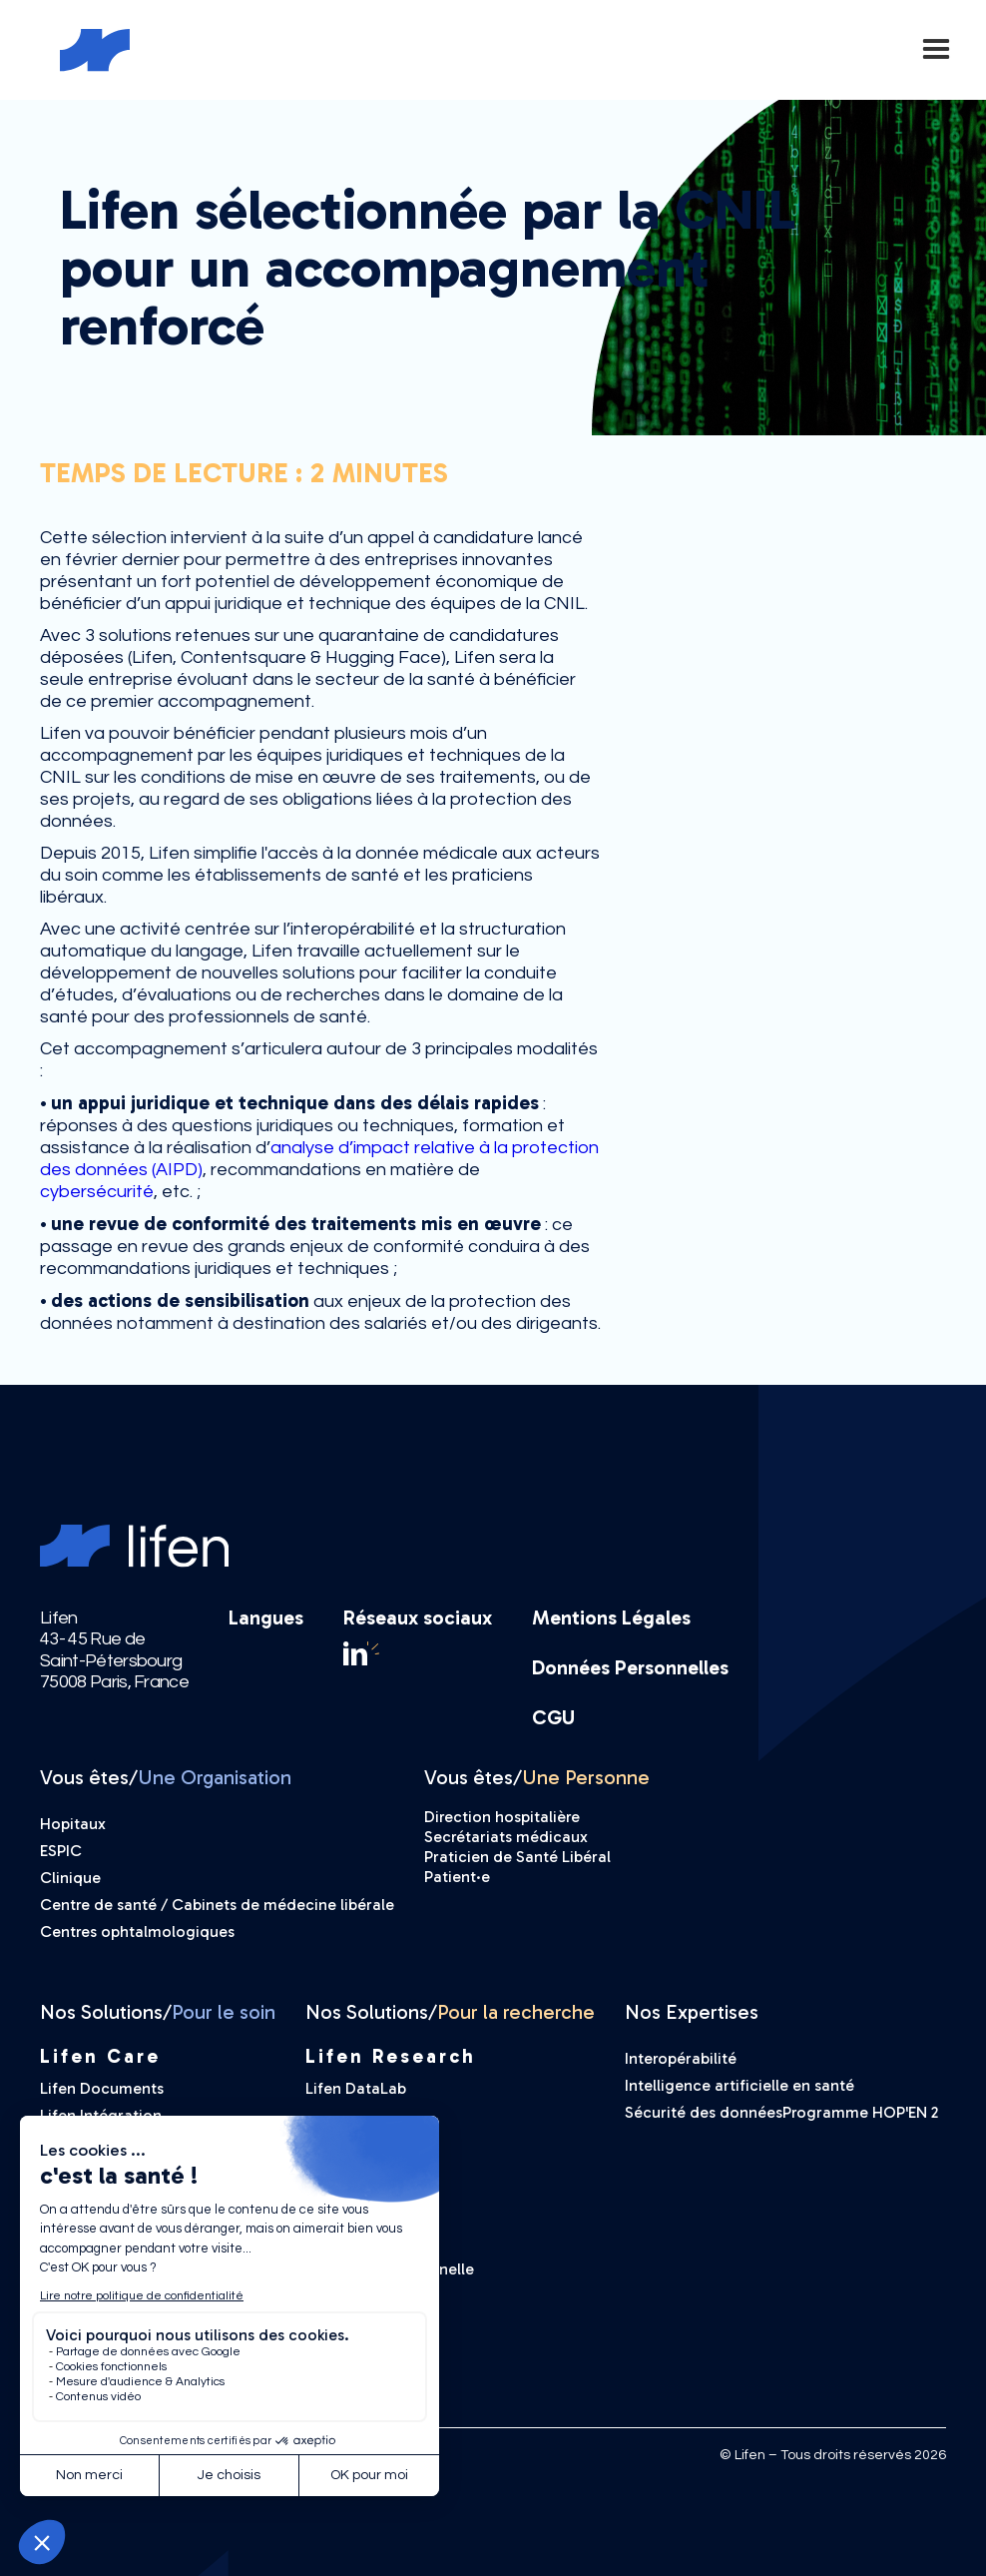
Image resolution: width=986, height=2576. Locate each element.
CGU (553, 1717)
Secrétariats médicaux (506, 1836)
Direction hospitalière (502, 1816)
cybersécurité (97, 1191)
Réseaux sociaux (417, 1617)
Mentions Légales (611, 1617)
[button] (936, 50)
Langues (266, 1618)
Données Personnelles (630, 1667)
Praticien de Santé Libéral (517, 1856)
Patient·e (457, 1876)
